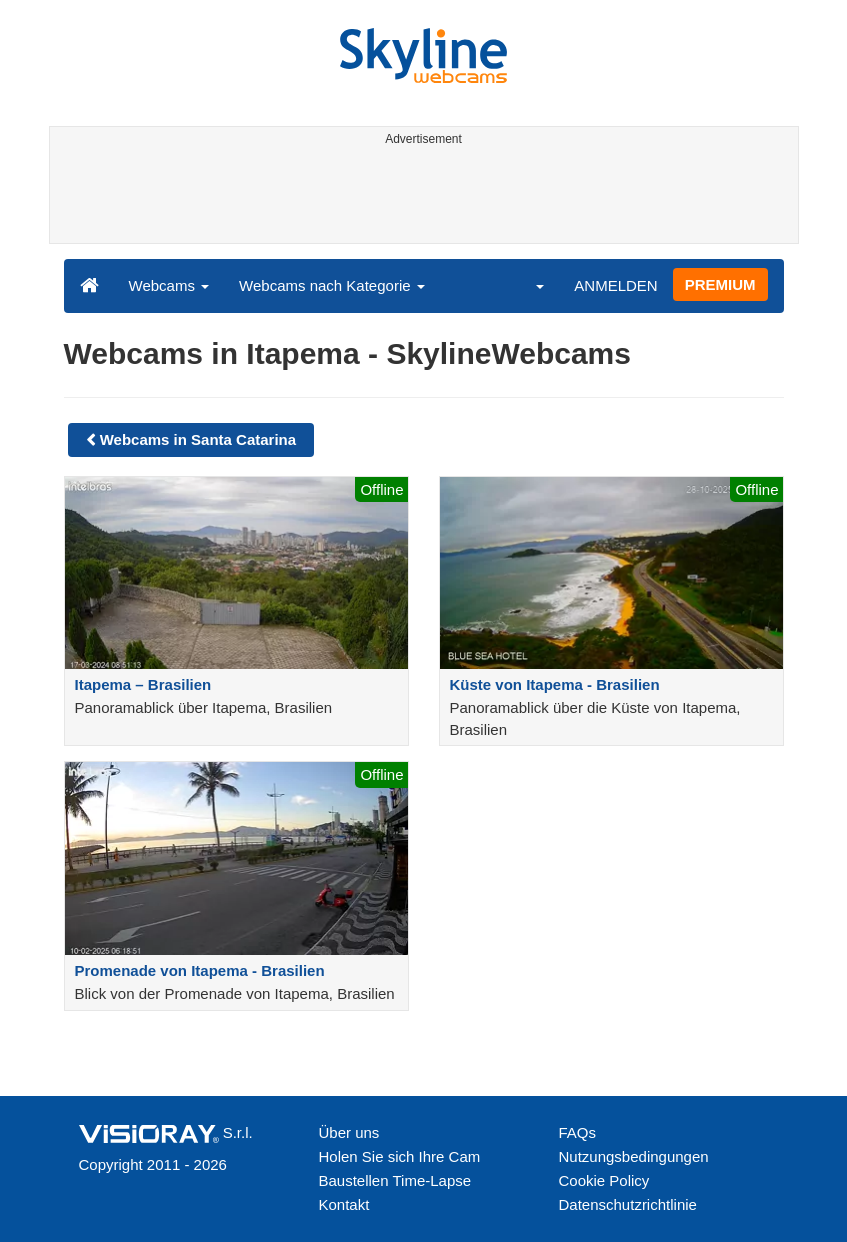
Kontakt (344, 1204)
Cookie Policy (604, 1180)
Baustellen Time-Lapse (395, 1180)
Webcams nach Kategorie (332, 285)
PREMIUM (720, 284)
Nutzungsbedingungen (634, 1156)
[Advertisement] (420, 198)
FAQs (578, 1132)
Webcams (169, 285)
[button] (527, 285)
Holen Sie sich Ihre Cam (400, 1156)
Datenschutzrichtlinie (628, 1204)
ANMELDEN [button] (615, 285)
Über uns (349, 1132)
